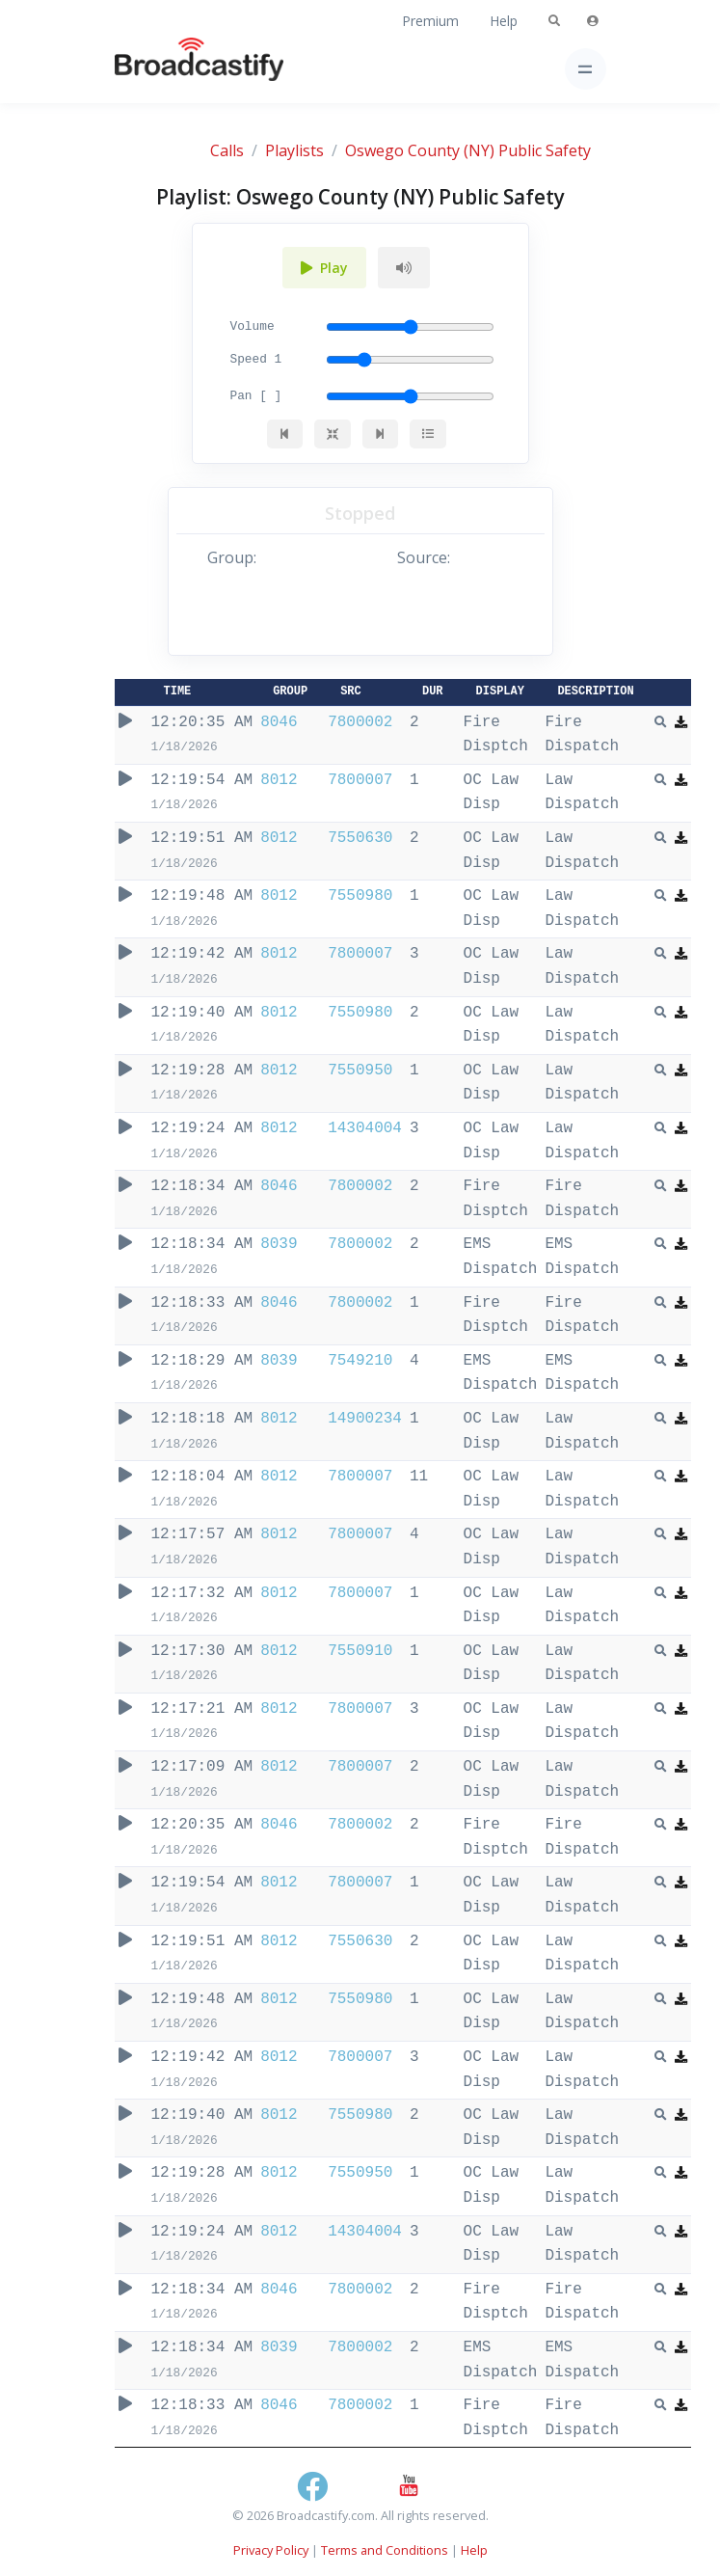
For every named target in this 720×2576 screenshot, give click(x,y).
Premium (430, 21)
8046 (278, 722)
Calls (227, 150)
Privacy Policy (270, 2550)
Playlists (294, 150)
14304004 (365, 1128)
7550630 (360, 838)
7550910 (360, 1651)
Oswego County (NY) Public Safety (468, 150)
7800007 (360, 780)
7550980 (360, 896)
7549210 (360, 1360)
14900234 (365, 1418)
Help (504, 21)
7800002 (360, 722)
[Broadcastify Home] (169, 68)
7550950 (360, 1070)
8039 (278, 1244)
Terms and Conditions (384, 2550)
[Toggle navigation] (585, 69)
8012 (278, 780)
